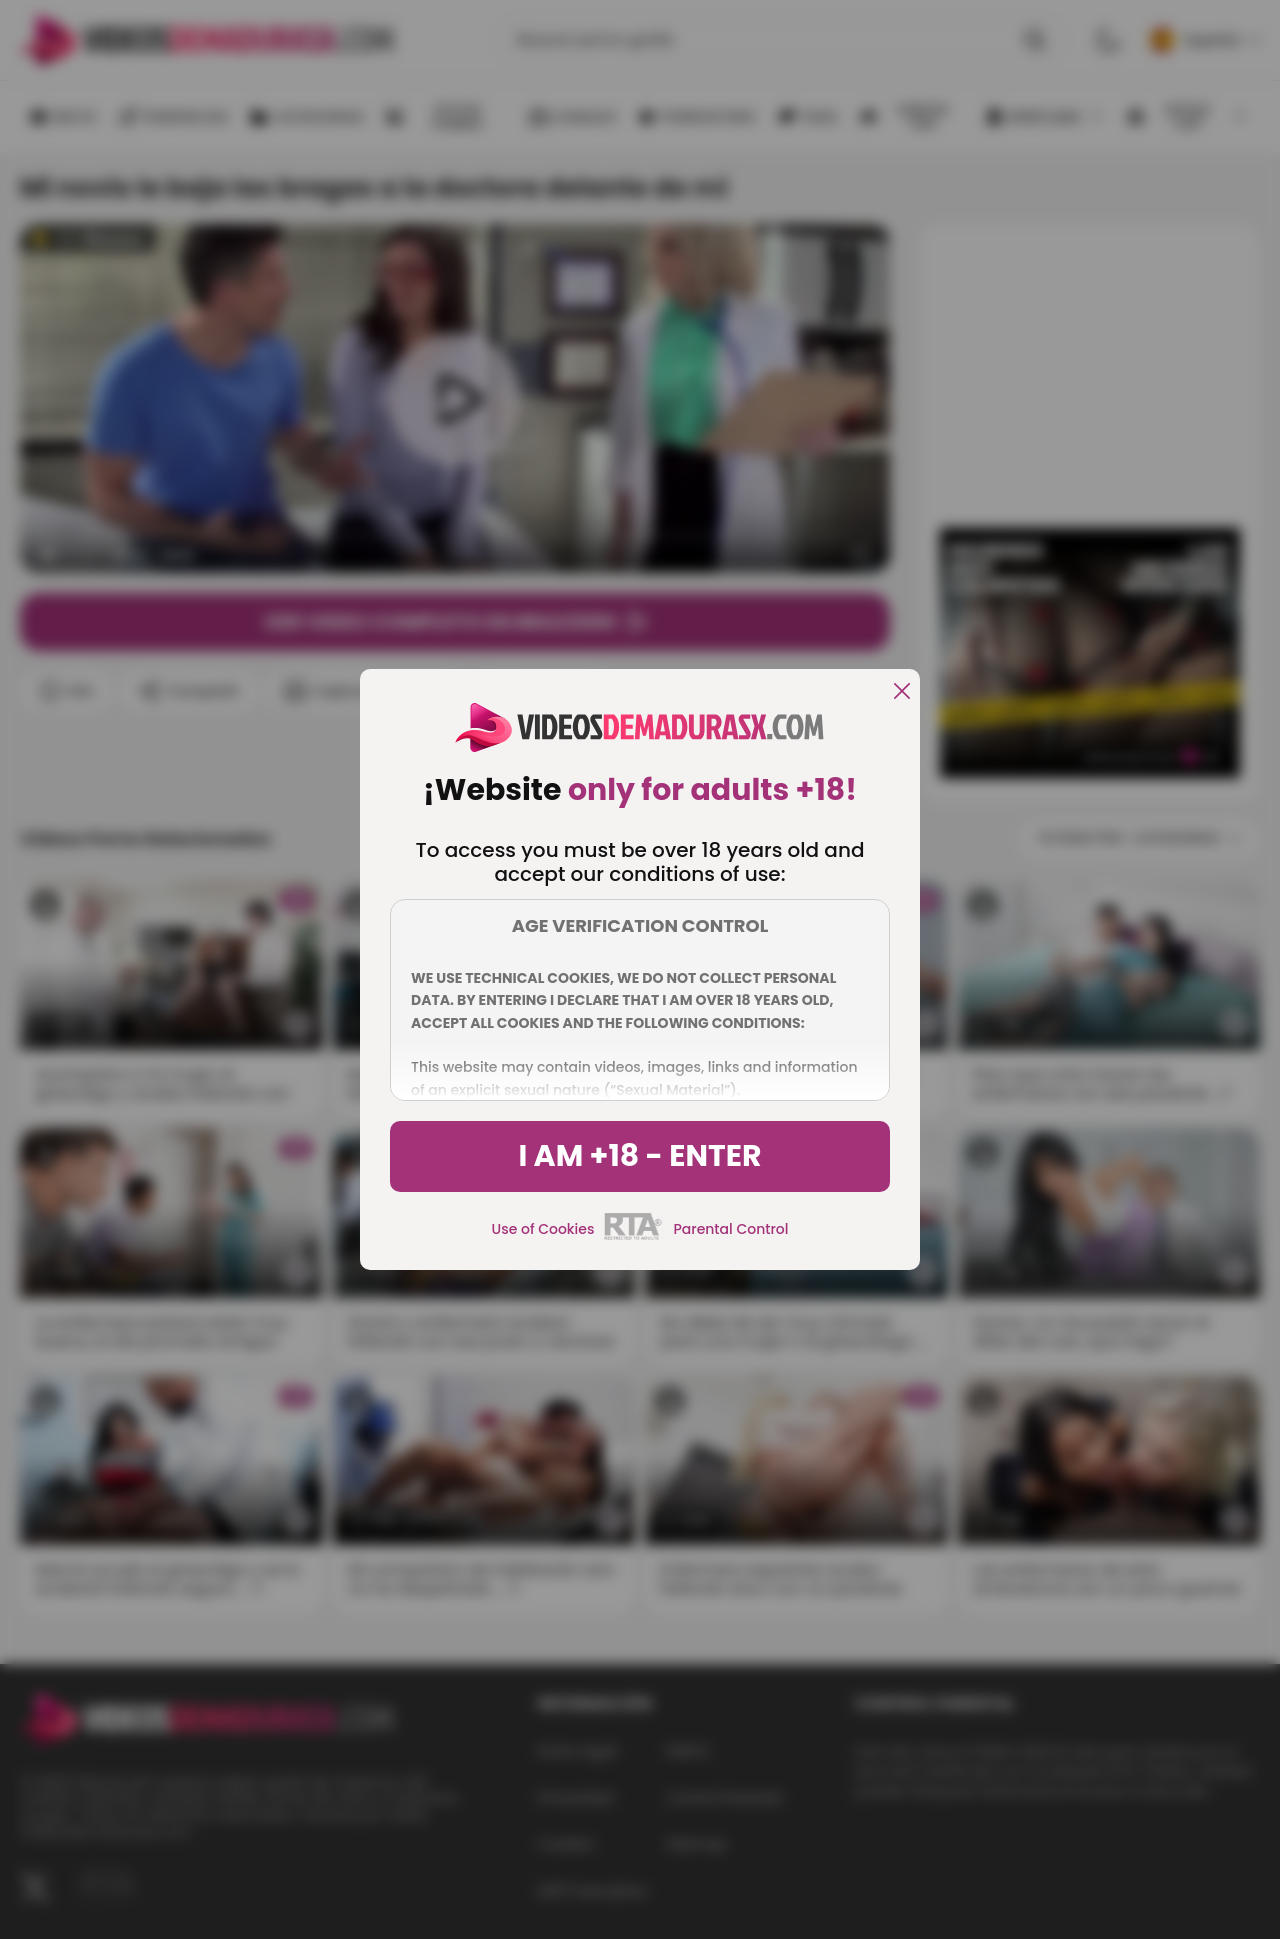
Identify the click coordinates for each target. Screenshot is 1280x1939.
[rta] (633, 1237)
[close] (902, 692)
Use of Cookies (543, 1229)
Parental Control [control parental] (730, 1229)
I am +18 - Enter (639, 1156)
